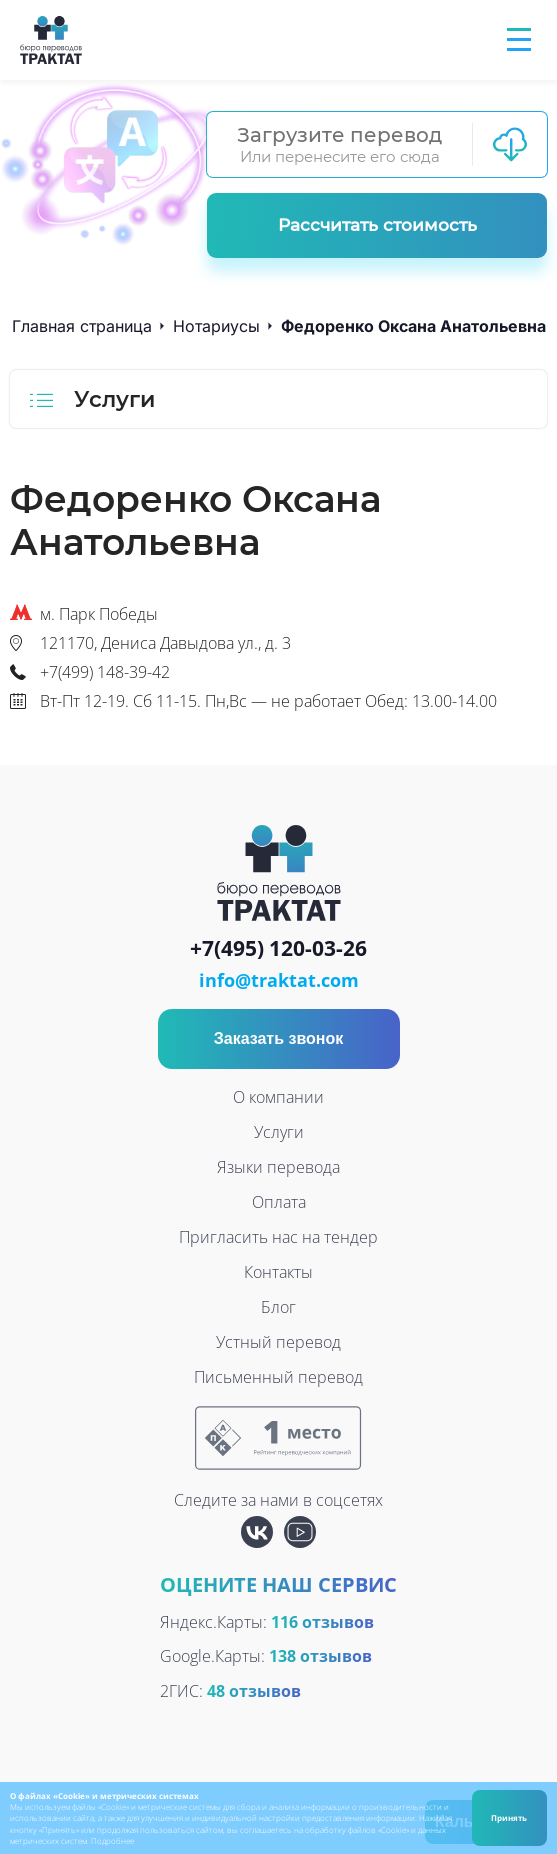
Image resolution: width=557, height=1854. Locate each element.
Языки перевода (278, 1167)
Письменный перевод (278, 1377)
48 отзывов (254, 1691)
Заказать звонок (279, 1038)
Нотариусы (216, 326)
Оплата (279, 1202)
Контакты (278, 1272)
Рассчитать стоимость (377, 225)
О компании (278, 1097)
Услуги (279, 1132)
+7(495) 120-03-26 (278, 949)
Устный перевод (278, 1342)
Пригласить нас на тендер (278, 1237)
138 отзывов (320, 1656)
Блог (278, 1307)
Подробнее (112, 1840)
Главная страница (82, 326)
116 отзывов (322, 1622)
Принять (509, 1817)
